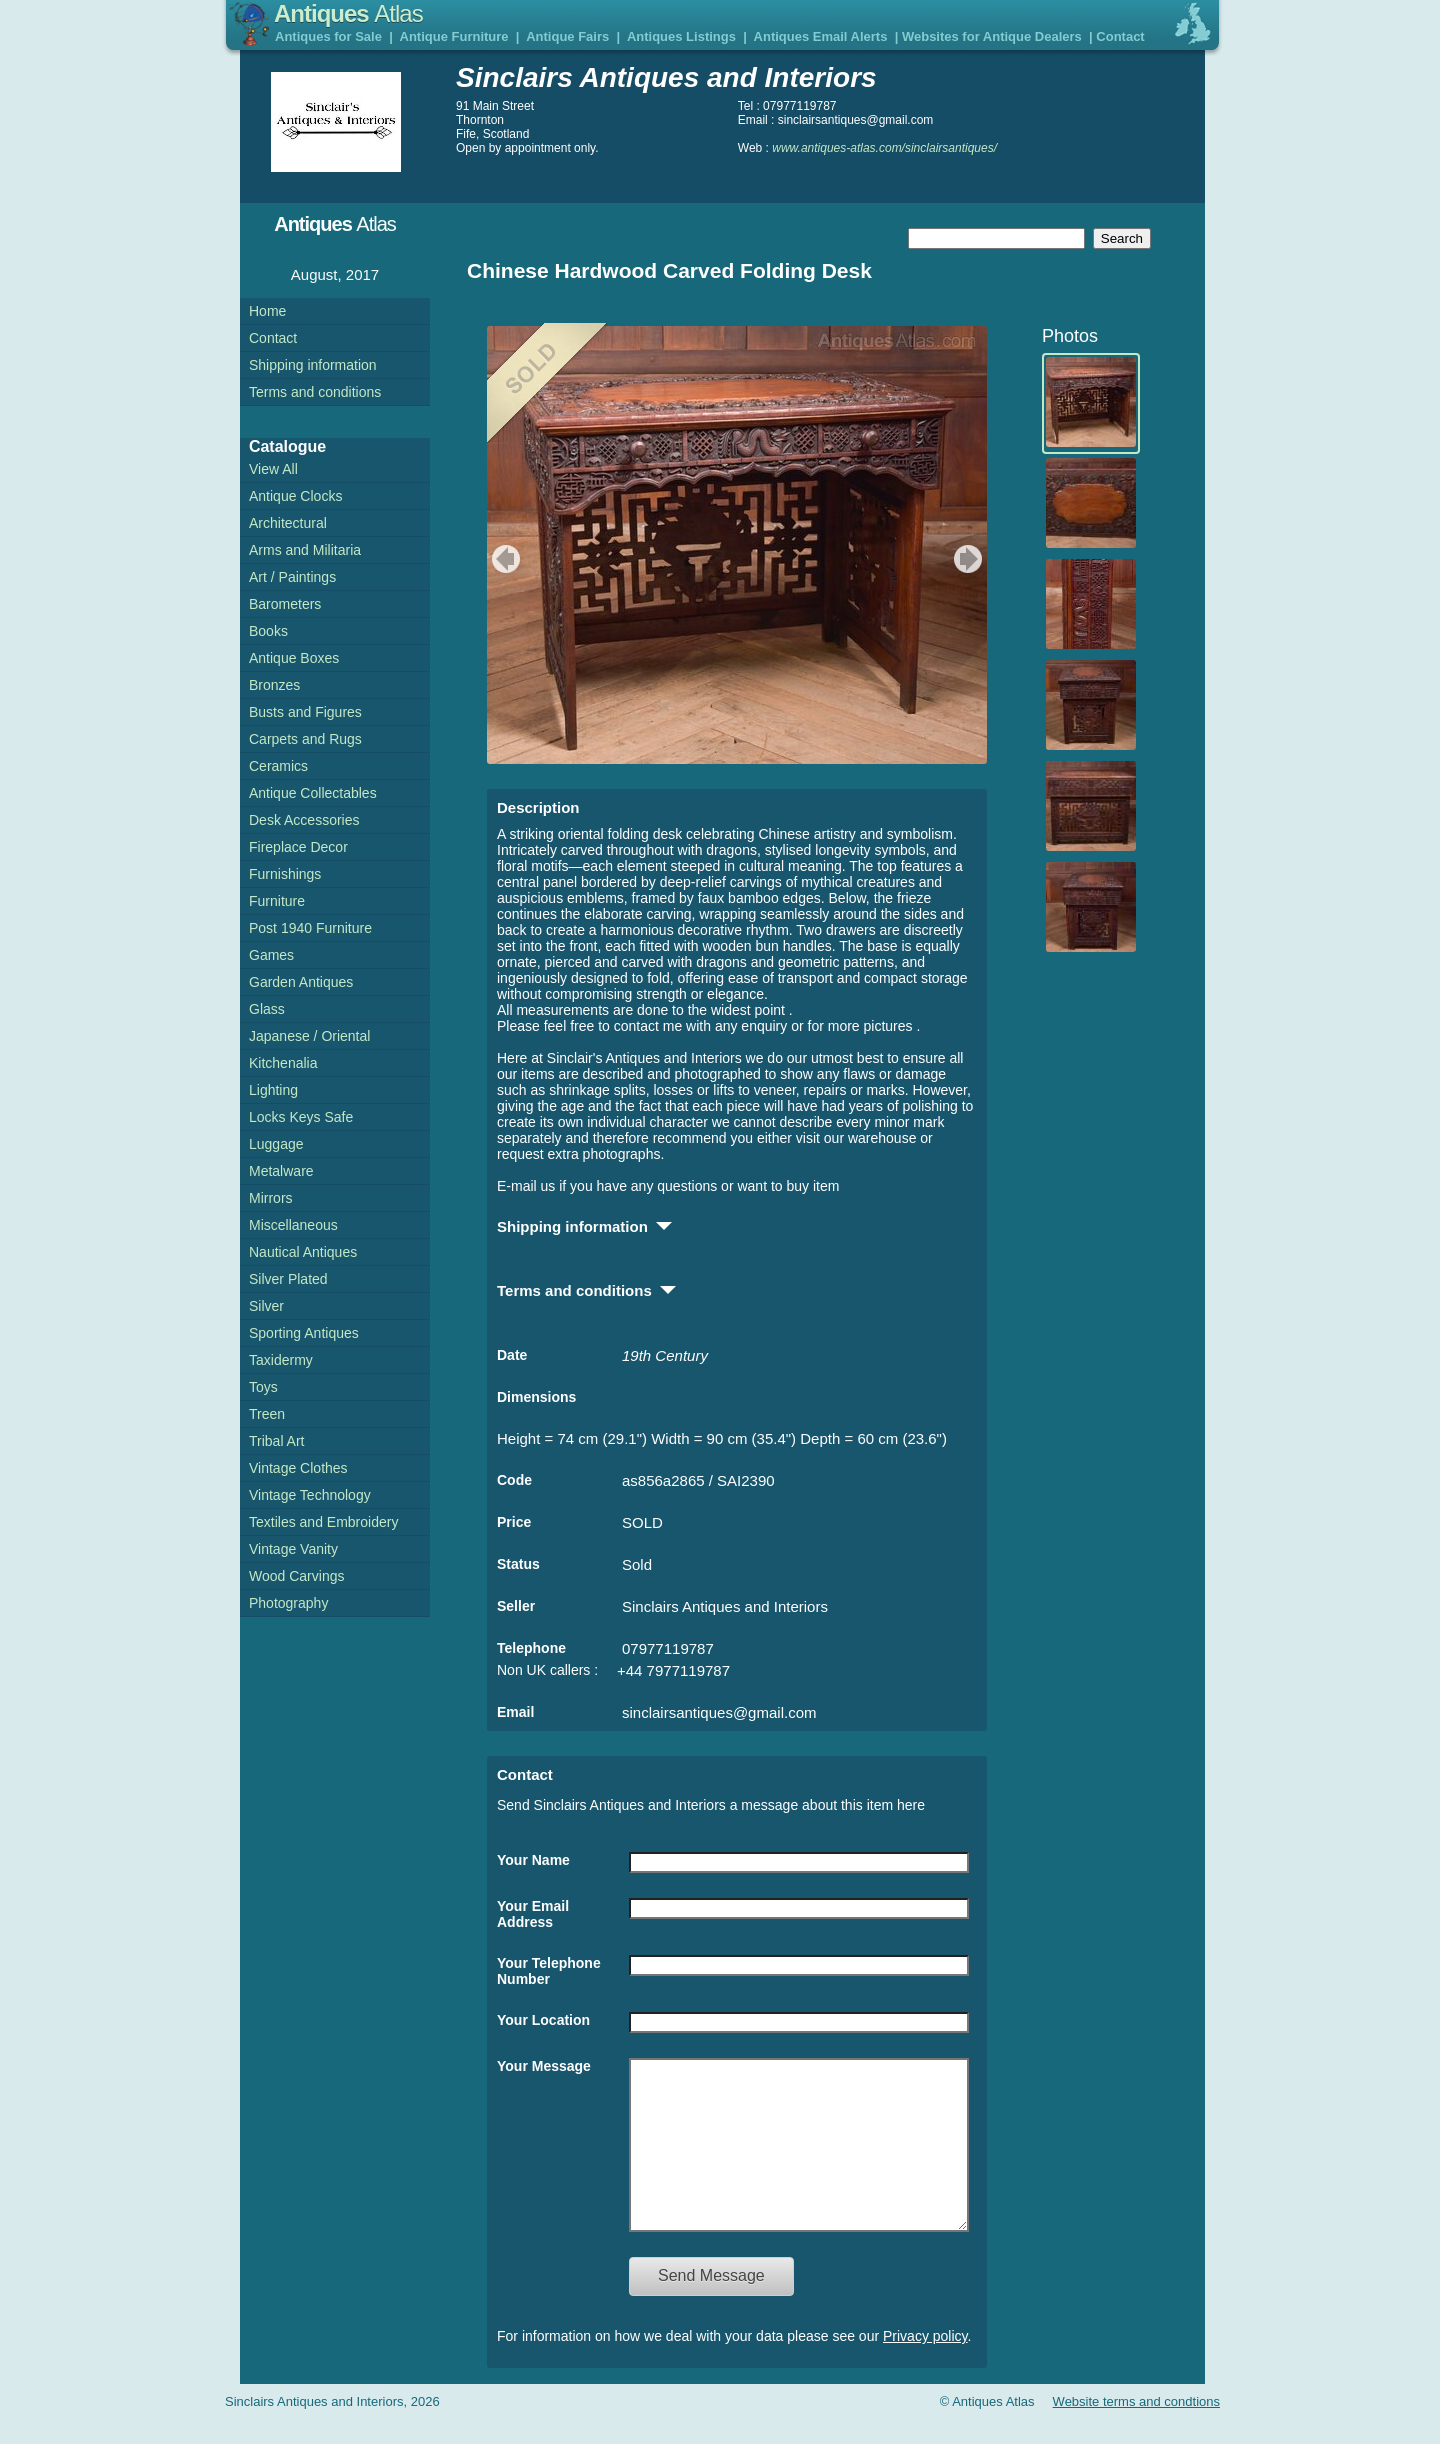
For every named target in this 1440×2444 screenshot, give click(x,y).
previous (503, 559)
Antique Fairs (567, 36)
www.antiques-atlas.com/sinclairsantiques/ (884, 148)
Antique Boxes (294, 658)
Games (271, 955)
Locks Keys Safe (301, 1117)
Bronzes (274, 685)
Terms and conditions (315, 392)
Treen (267, 1414)
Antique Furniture (454, 36)
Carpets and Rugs (305, 739)
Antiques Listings (681, 36)
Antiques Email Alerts (821, 36)
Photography (288, 1603)
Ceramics (278, 766)
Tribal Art (277, 1441)
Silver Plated (288, 1279)
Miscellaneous (293, 1225)
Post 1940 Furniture (310, 928)
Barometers (285, 604)
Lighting (273, 1090)
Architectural (288, 523)
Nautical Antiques (303, 1252)
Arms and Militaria (305, 550)
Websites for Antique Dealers (992, 36)
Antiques (348, 13)
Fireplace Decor (298, 847)
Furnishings (285, 874)
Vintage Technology (310, 1495)
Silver (266, 1306)
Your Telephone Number (549, 1971)
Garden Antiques (301, 982)
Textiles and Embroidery (323, 1522)
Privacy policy (925, 2366)
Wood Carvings (296, 1576)
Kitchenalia (283, 1063)
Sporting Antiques (304, 1333)
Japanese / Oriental (309, 1036)
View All (273, 469)
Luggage (276, 1144)
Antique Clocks (295, 496)
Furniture (277, 901)
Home (267, 311)
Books (268, 631)
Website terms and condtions (1136, 2431)
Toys (263, 1387)
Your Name (533, 1860)
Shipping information (313, 365)
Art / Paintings (292, 577)
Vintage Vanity (293, 1549)
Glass (267, 1009)
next (970, 559)
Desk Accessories (304, 820)
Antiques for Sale (328, 36)
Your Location (543, 2020)
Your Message (544, 2066)
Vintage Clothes (298, 1468)
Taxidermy (281, 1360)
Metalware (281, 1171)
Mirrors (271, 1198)
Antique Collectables (313, 793)
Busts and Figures (305, 712)
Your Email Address (533, 1914)
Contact (1120, 36)
